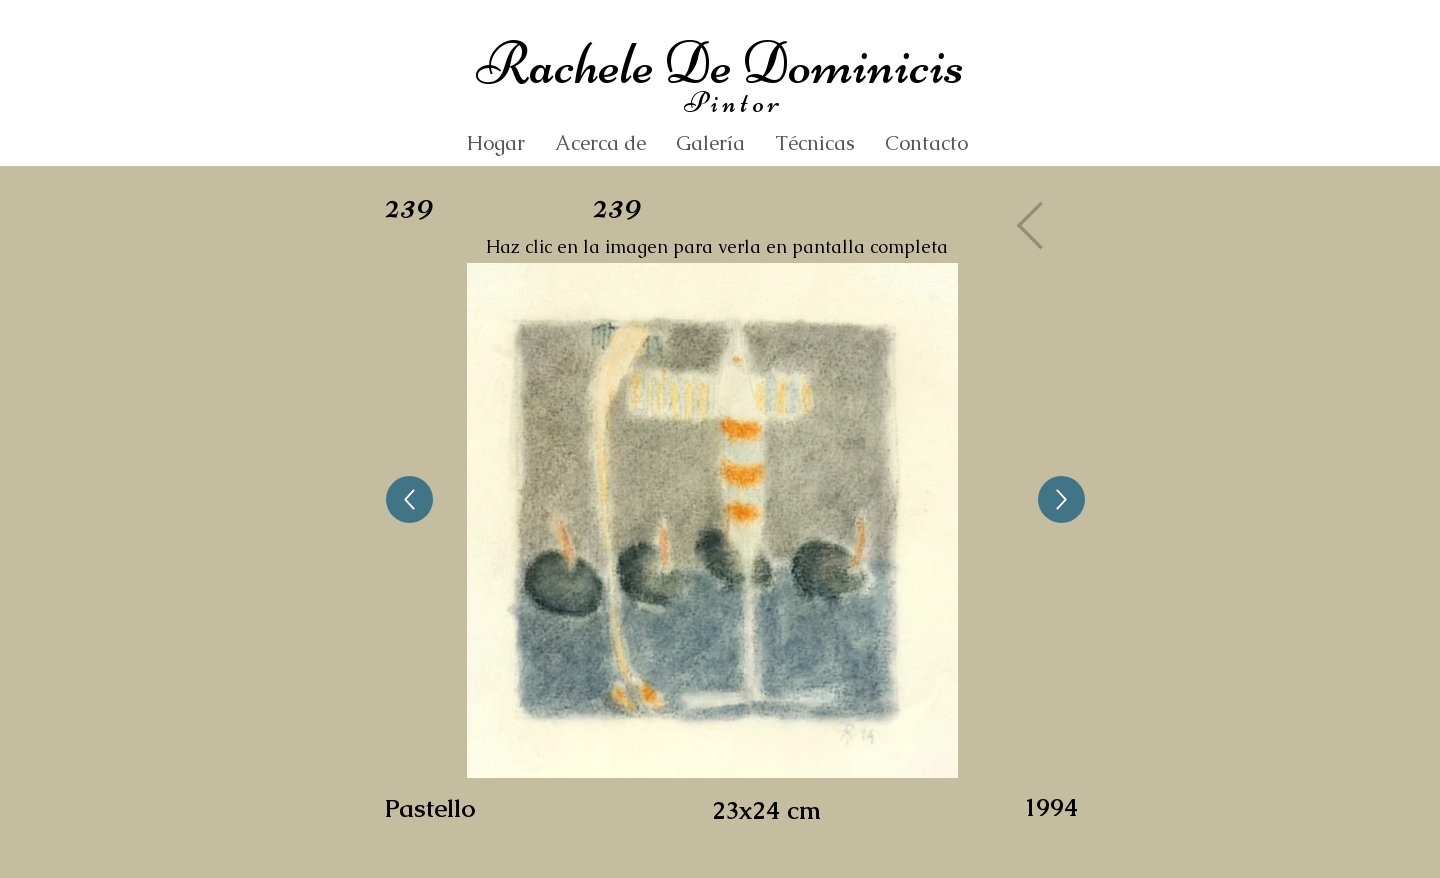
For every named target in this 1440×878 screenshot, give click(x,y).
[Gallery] (1036, 225)
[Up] (409, 499)
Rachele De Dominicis (720, 63)
